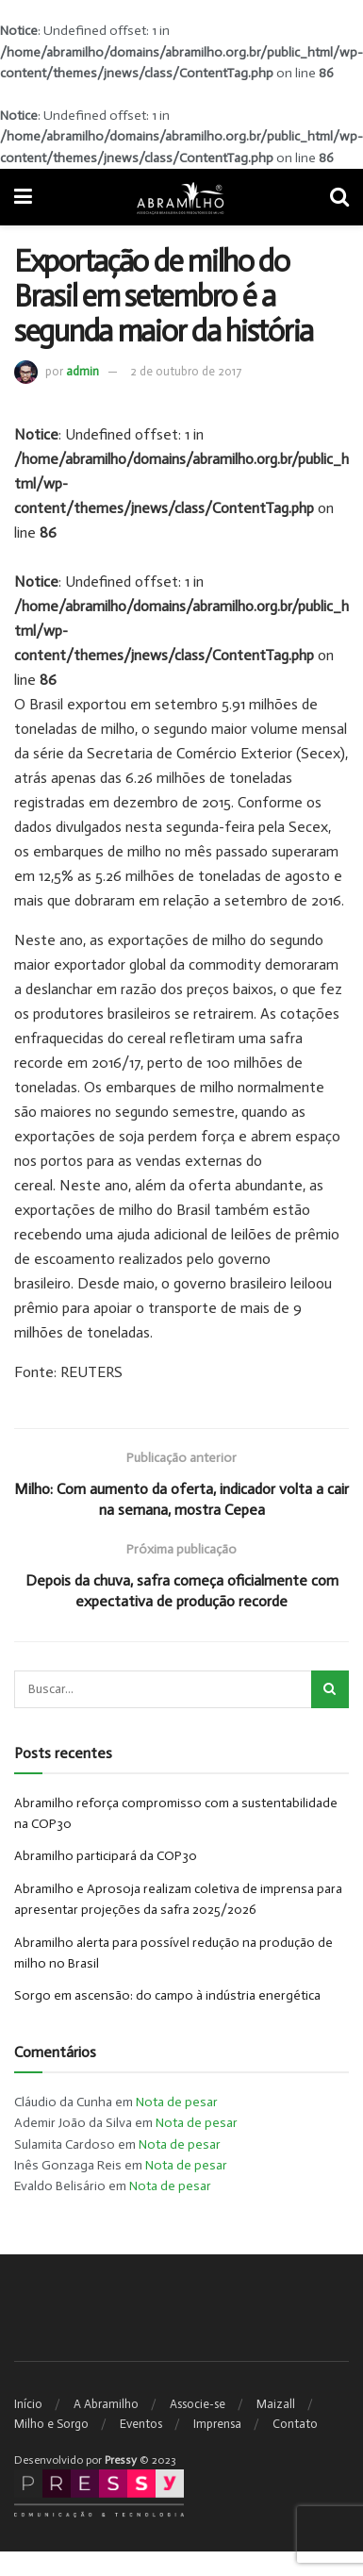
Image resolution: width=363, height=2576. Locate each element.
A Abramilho (106, 2404)
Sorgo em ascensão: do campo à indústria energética (167, 1995)
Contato (295, 2424)
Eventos (141, 2424)
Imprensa (217, 2424)
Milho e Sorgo (51, 2424)
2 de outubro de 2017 (185, 371)
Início (28, 2404)
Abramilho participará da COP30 (105, 1856)
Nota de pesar (177, 2102)
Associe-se (197, 2404)
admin (82, 371)
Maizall (275, 2404)
